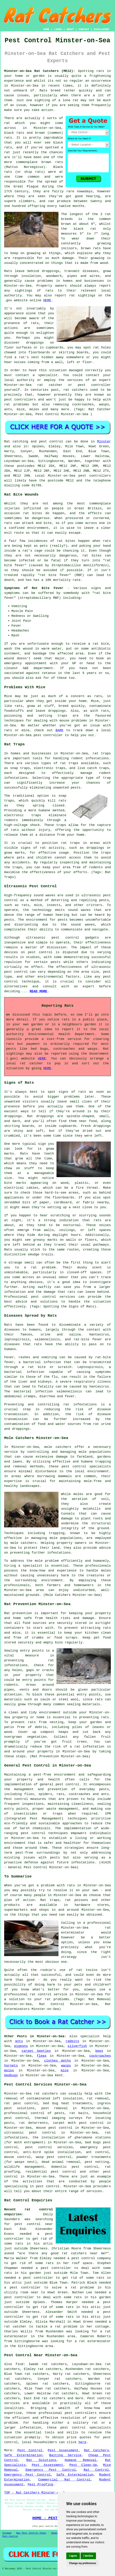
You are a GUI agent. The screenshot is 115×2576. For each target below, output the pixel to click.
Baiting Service (65, 2455)
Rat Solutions (41, 2460)
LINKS (58, 29)
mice (64, 2070)
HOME (46, 29)
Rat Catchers (96, 2450)
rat (7, 123)
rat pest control (21, 2103)
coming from (38, 362)
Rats (43, 90)
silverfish (77, 2046)
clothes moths (57, 2061)
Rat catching (16, 441)
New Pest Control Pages (31, 2533)
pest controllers (94, 475)
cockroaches (100, 2056)
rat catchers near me (83, 2253)
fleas (42, 2056)
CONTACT (84, 29)
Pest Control (29, 2450)
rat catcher (49, 385)
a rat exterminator (93, 2341)
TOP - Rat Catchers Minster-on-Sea (36, 2492)
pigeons (21, 2046)
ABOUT (70, 29)
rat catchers (75, 390)
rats (35, 323)
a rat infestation (87, 1746)
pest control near (33, 2224)
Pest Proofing (40, 2484)
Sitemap (6, 2533)
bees (99, 2051)
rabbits (72, 2041)
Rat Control (96, 2470)
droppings (35, 342)
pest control (48, 2186)
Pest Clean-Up (83, 2465)
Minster (104, 441)
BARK (59, 730)
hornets (11, 2065)
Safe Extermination (23, 2455)
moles (9, 2070)
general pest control (59, 1784)
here (82, 2442)
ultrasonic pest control (30, 2132)
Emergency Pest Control (51, 2470)
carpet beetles (36, 2051)
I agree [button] (73, 2555)
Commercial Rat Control (64, 2479)
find (19, 2364)
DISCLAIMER (101, 29)
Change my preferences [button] (82, 2563)
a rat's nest (26, 357)
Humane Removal (81, 2460)
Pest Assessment (63, 2450)
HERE (47, 300)
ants (19, 2041)
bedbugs (11, 2075)
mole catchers (57, 1447)
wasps (66, 2065)
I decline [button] (88, 2555)
